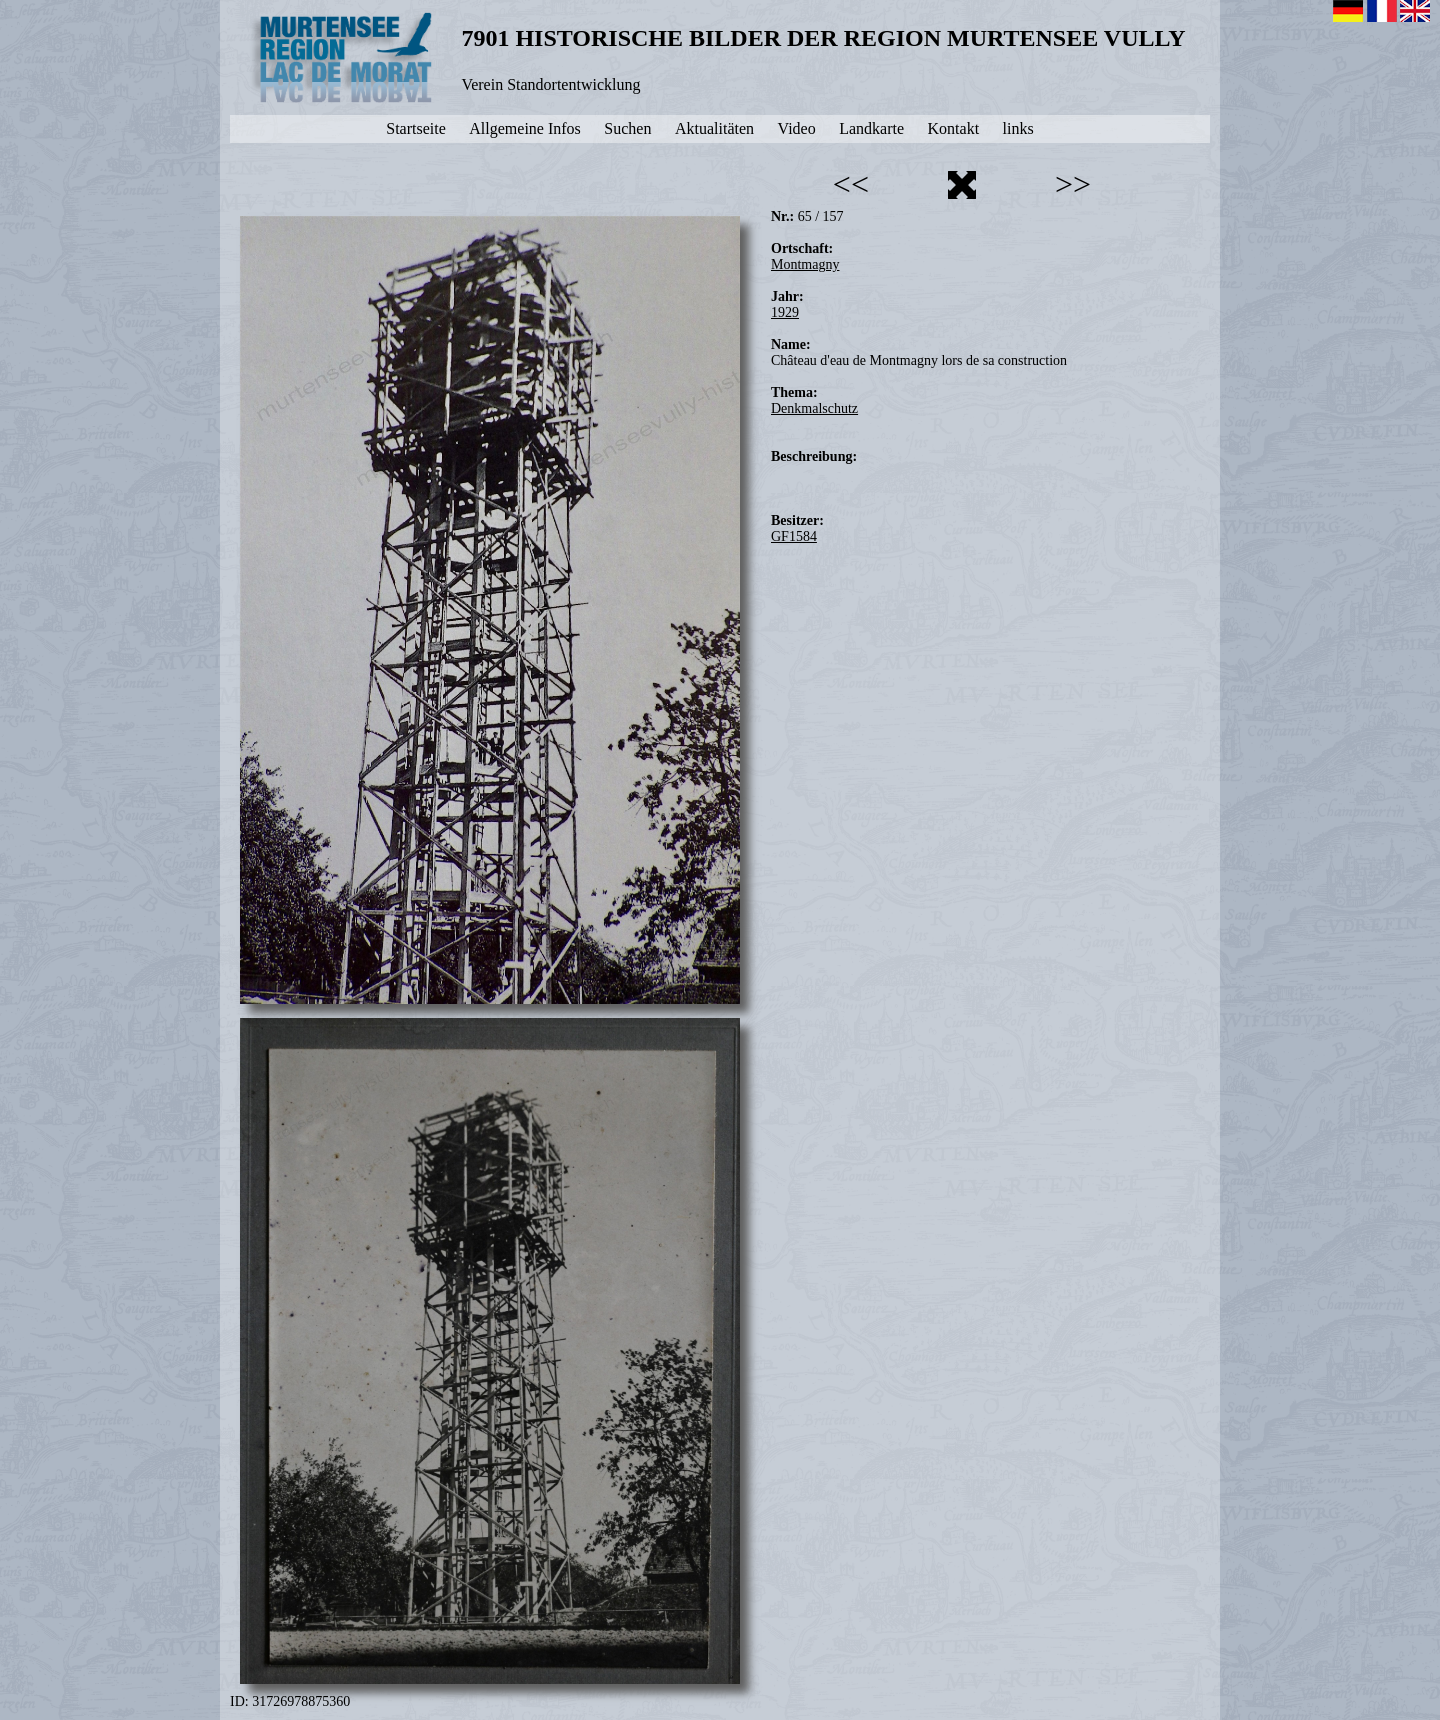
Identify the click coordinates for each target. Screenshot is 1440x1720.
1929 (785, 312)
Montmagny (805, 264)
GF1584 (794, 536)
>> (1073, 184)
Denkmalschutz (814, 408)
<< (851, 184)
